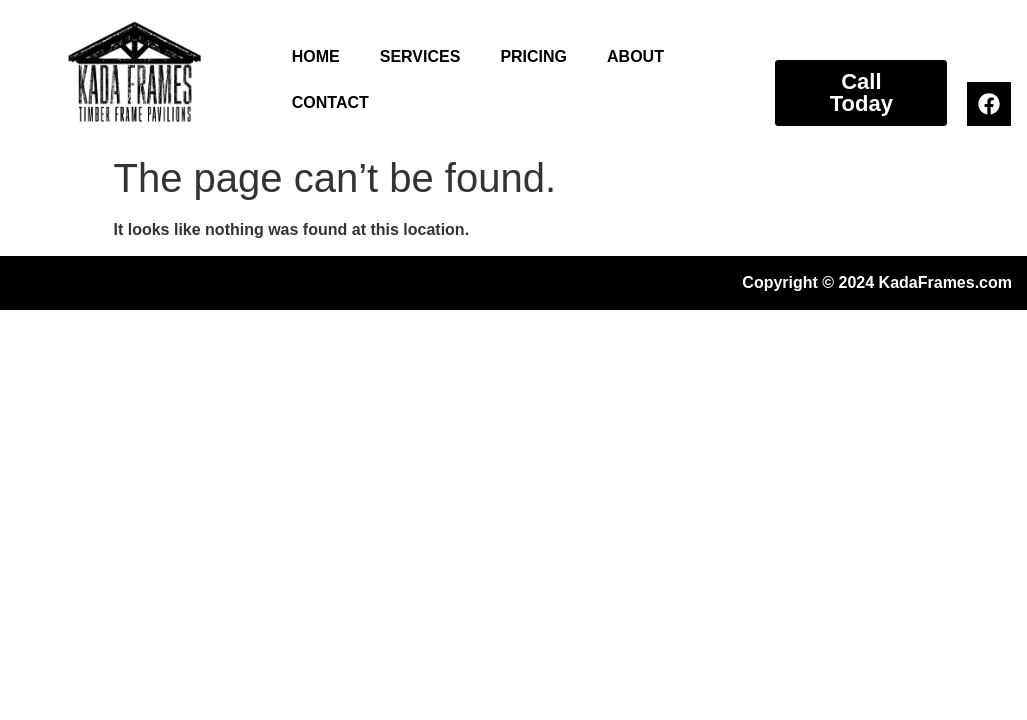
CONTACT (330, 102)
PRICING (533, 56)
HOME (316, 56)
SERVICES (420, 56)
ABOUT (635, 56)
